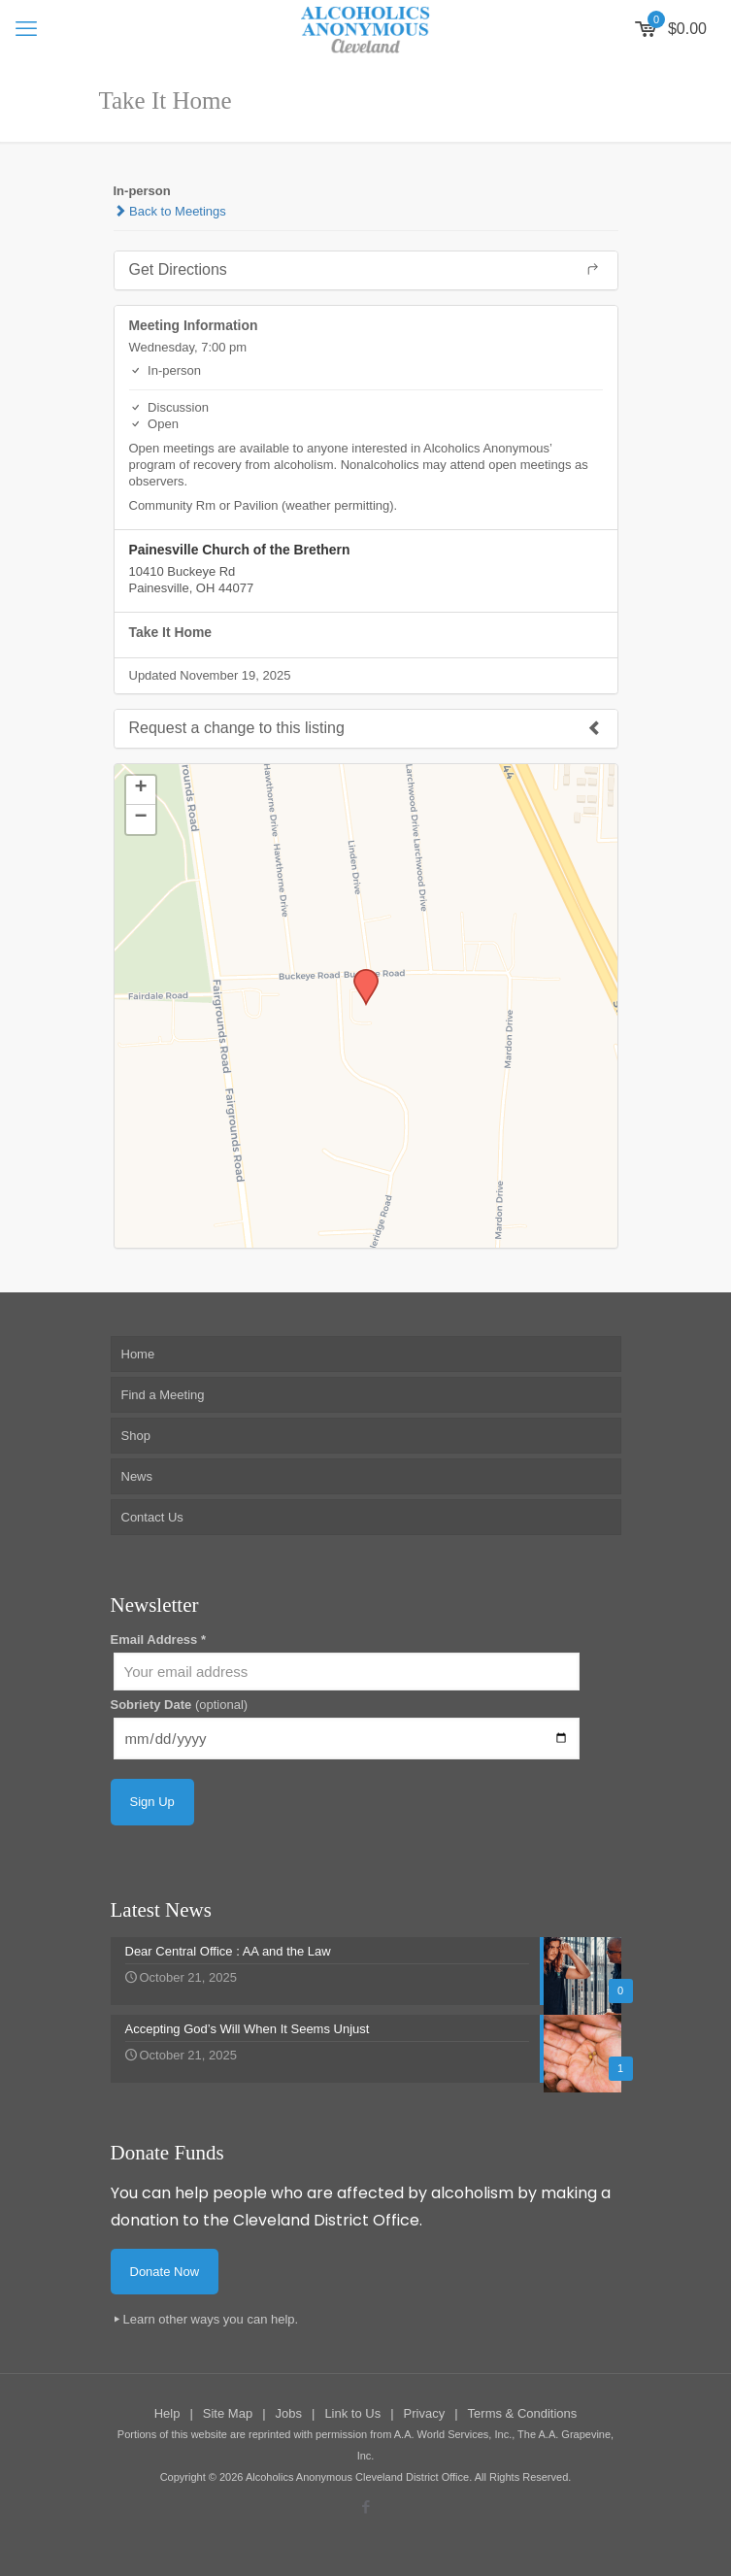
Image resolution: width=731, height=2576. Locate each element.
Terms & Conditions (523, 2413)
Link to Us (352, 2413)
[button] (359, 975)
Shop (135, 1435)
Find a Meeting (163, 1395)
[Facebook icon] (365, 2506)
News (137, 1476)
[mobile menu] (26, 29)
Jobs (289, 2413)
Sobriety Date (180, 1704)
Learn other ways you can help (209, 2319)
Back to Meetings (170, 211)
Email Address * (159, 1639)
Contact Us (152, 1517)
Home (138, 1354)
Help (167, 2413)
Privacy (425, 2413)
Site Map (227, 2413)
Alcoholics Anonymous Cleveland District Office (357, 2477)
